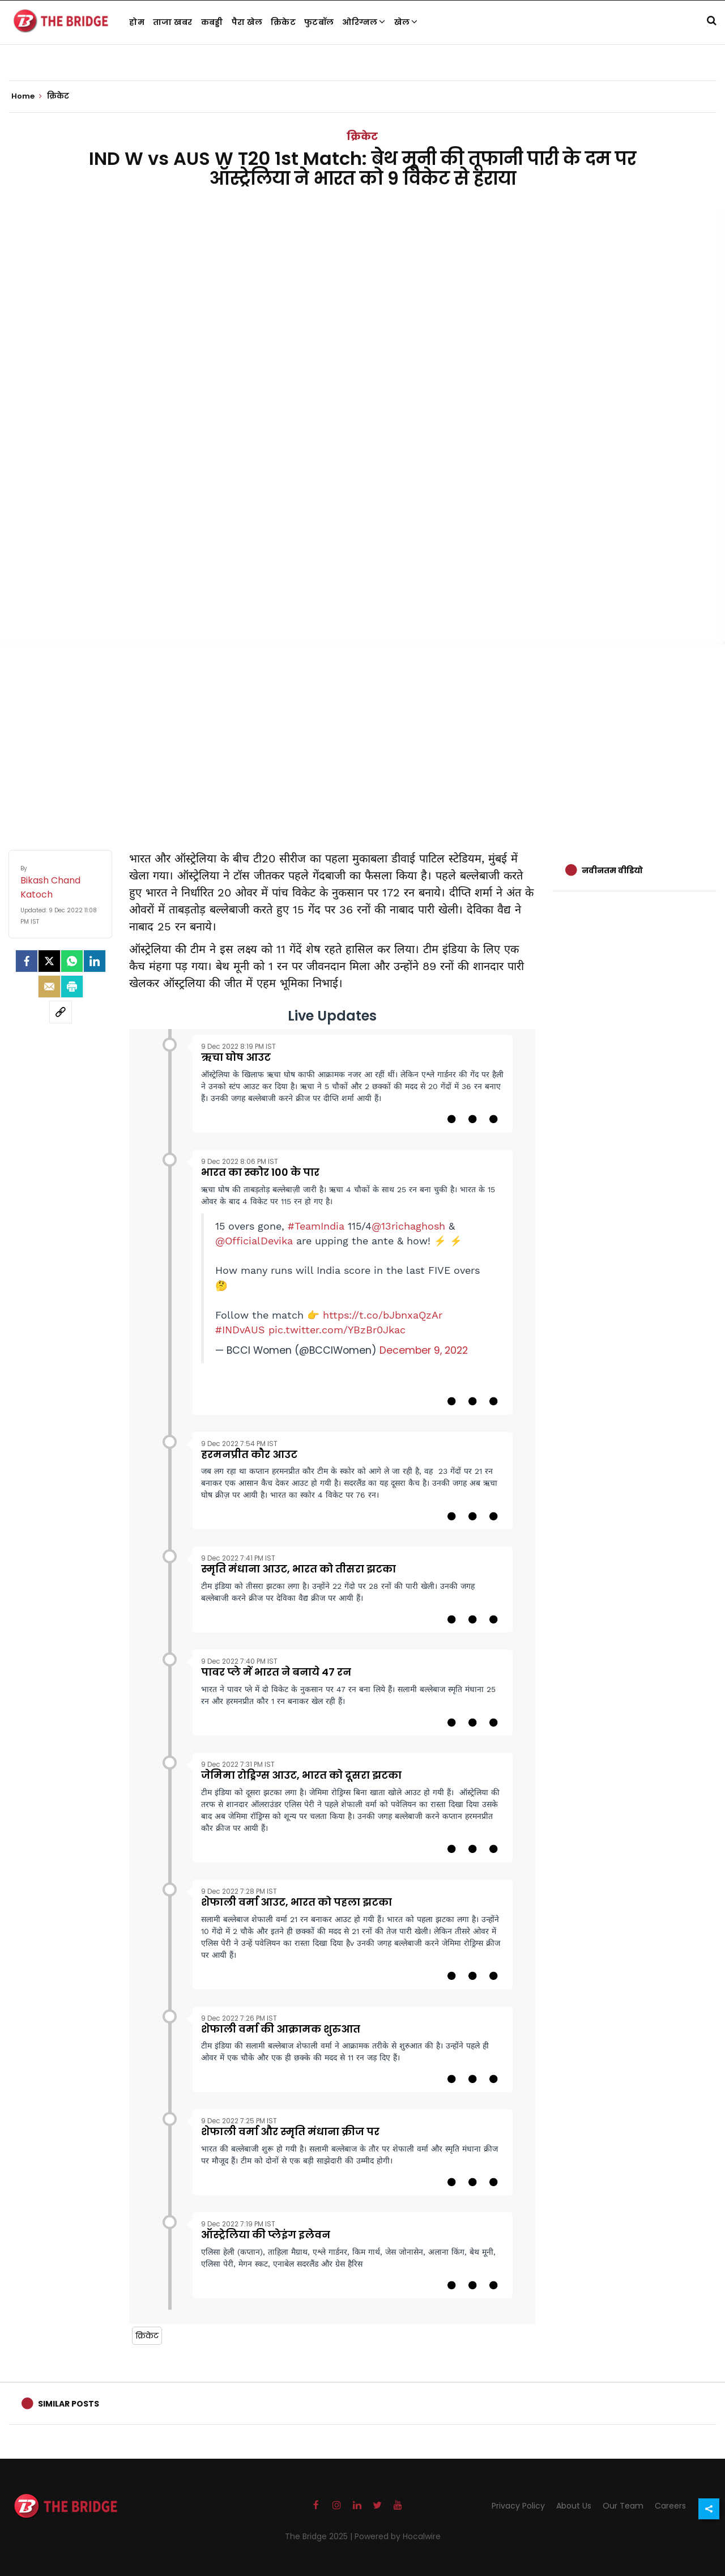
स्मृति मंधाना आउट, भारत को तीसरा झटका (298, 1569)
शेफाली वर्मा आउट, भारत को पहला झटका (296, 1902)
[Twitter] (49, 961)
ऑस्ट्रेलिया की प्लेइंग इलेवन (265, 2235)
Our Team (623, 2505)
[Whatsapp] (72, 961)
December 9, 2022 (423, 1350)
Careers (670, 2505)
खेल (406, 22)
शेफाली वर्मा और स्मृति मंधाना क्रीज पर (290, 2131)
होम (136, 22)
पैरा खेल (247, 22)
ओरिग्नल (364, 22)
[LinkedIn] (94, 961)
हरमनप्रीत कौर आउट (249, 1454)
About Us (573, 2505)
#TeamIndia (316, 1226)
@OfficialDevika (254, 1241)
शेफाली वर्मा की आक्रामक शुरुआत (280, 2029)
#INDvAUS (240, 1330)
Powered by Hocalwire (398, 2536)
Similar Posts (68, 2403)
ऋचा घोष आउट (236, 1057)
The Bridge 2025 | (320, 2536)
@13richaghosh (408, 1226)
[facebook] (26, 961)
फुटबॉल (319, 22)
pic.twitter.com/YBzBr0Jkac (337, 1330)
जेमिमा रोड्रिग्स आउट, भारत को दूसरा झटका (301, 1775)
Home (26, 96)
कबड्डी (212, 22)
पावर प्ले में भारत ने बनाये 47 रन (276, 1672)
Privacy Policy (518, 2505)
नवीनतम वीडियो (612, 870)
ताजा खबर (173, 22)
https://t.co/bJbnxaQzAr (382, 1315)
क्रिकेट (283, 22)
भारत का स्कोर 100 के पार (260, 1172)
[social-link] (60, 1012)
